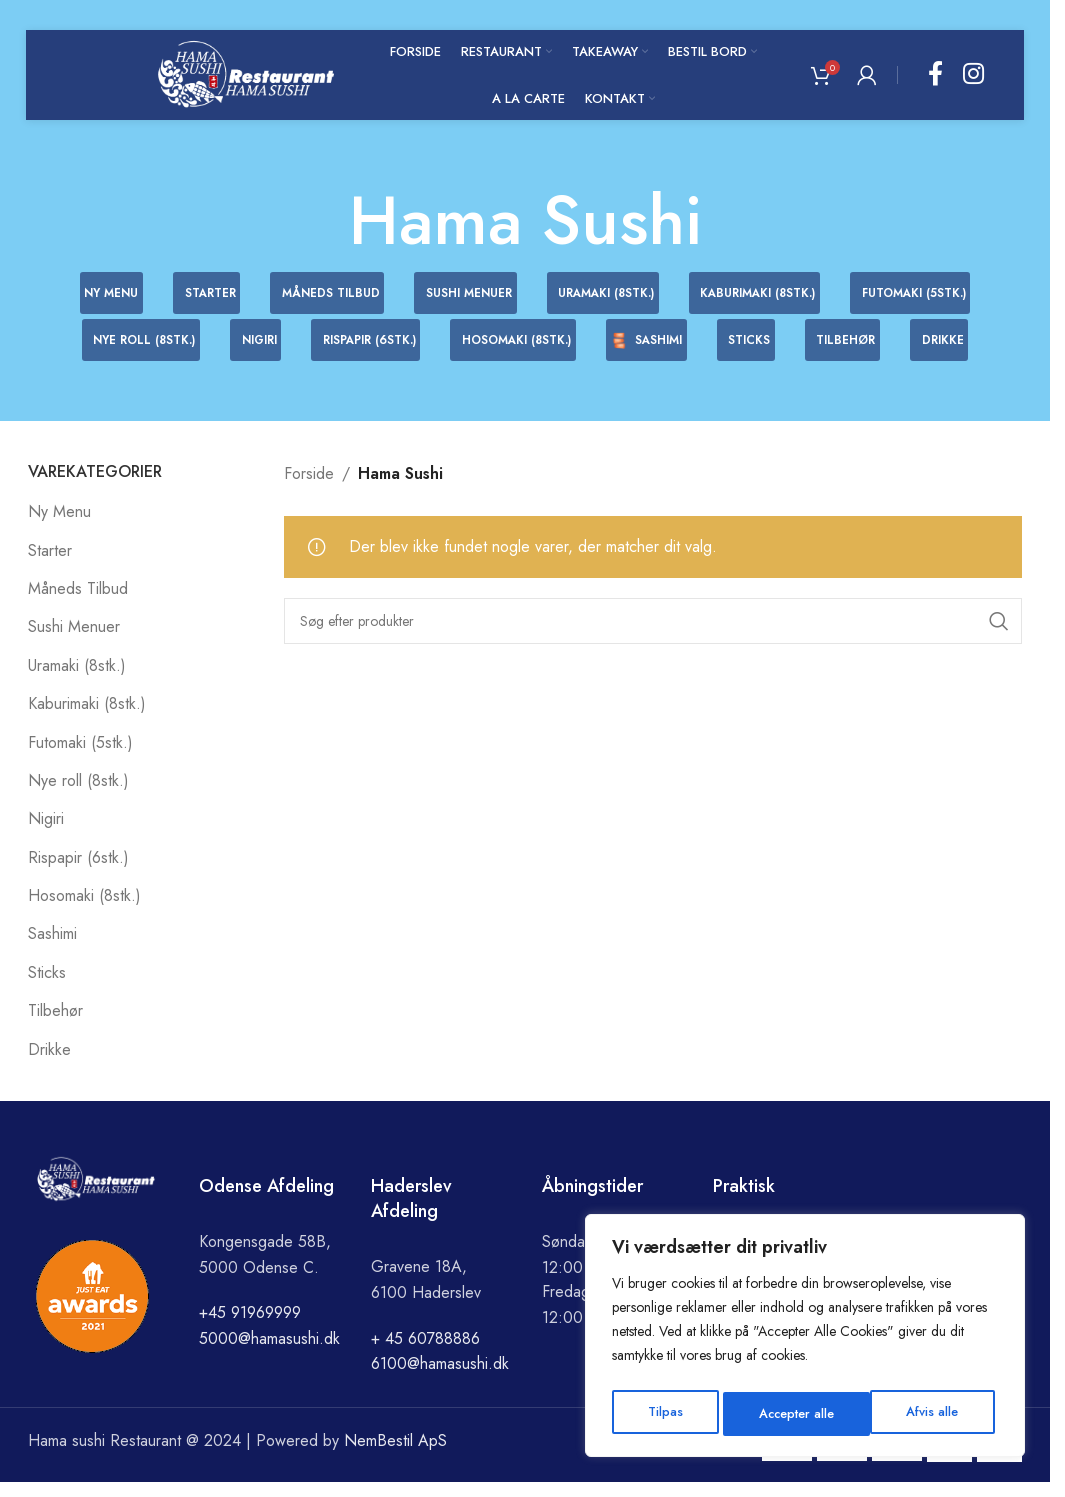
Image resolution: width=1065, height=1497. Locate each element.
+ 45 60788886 (425, 1353)
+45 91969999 (250, 1328)
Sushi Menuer (74, 642)
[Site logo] (246, 73)
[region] (805, 1340)
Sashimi (52, 949)
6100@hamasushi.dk (440, 1378)
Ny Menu (59, 526)
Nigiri (46, 833)
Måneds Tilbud (78, 603)
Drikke (49, 1064)
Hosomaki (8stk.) (84, 910)
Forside (309, 488)
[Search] (653, 636)
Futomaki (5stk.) (80, 757)
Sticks (47, 987)
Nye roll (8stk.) (78, 795)
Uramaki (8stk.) (77, 680)
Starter (50, 565)
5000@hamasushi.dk (269, 1353)
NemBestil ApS (395, 1455)
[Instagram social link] (973, 75)
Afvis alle (781, 1414)
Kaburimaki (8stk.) (87, 718)
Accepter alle (924, 1414)
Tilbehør (55, 1025)
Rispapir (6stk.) (78, 872)
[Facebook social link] (935, 75)
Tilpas (662, 1414)
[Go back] (324, 221)
